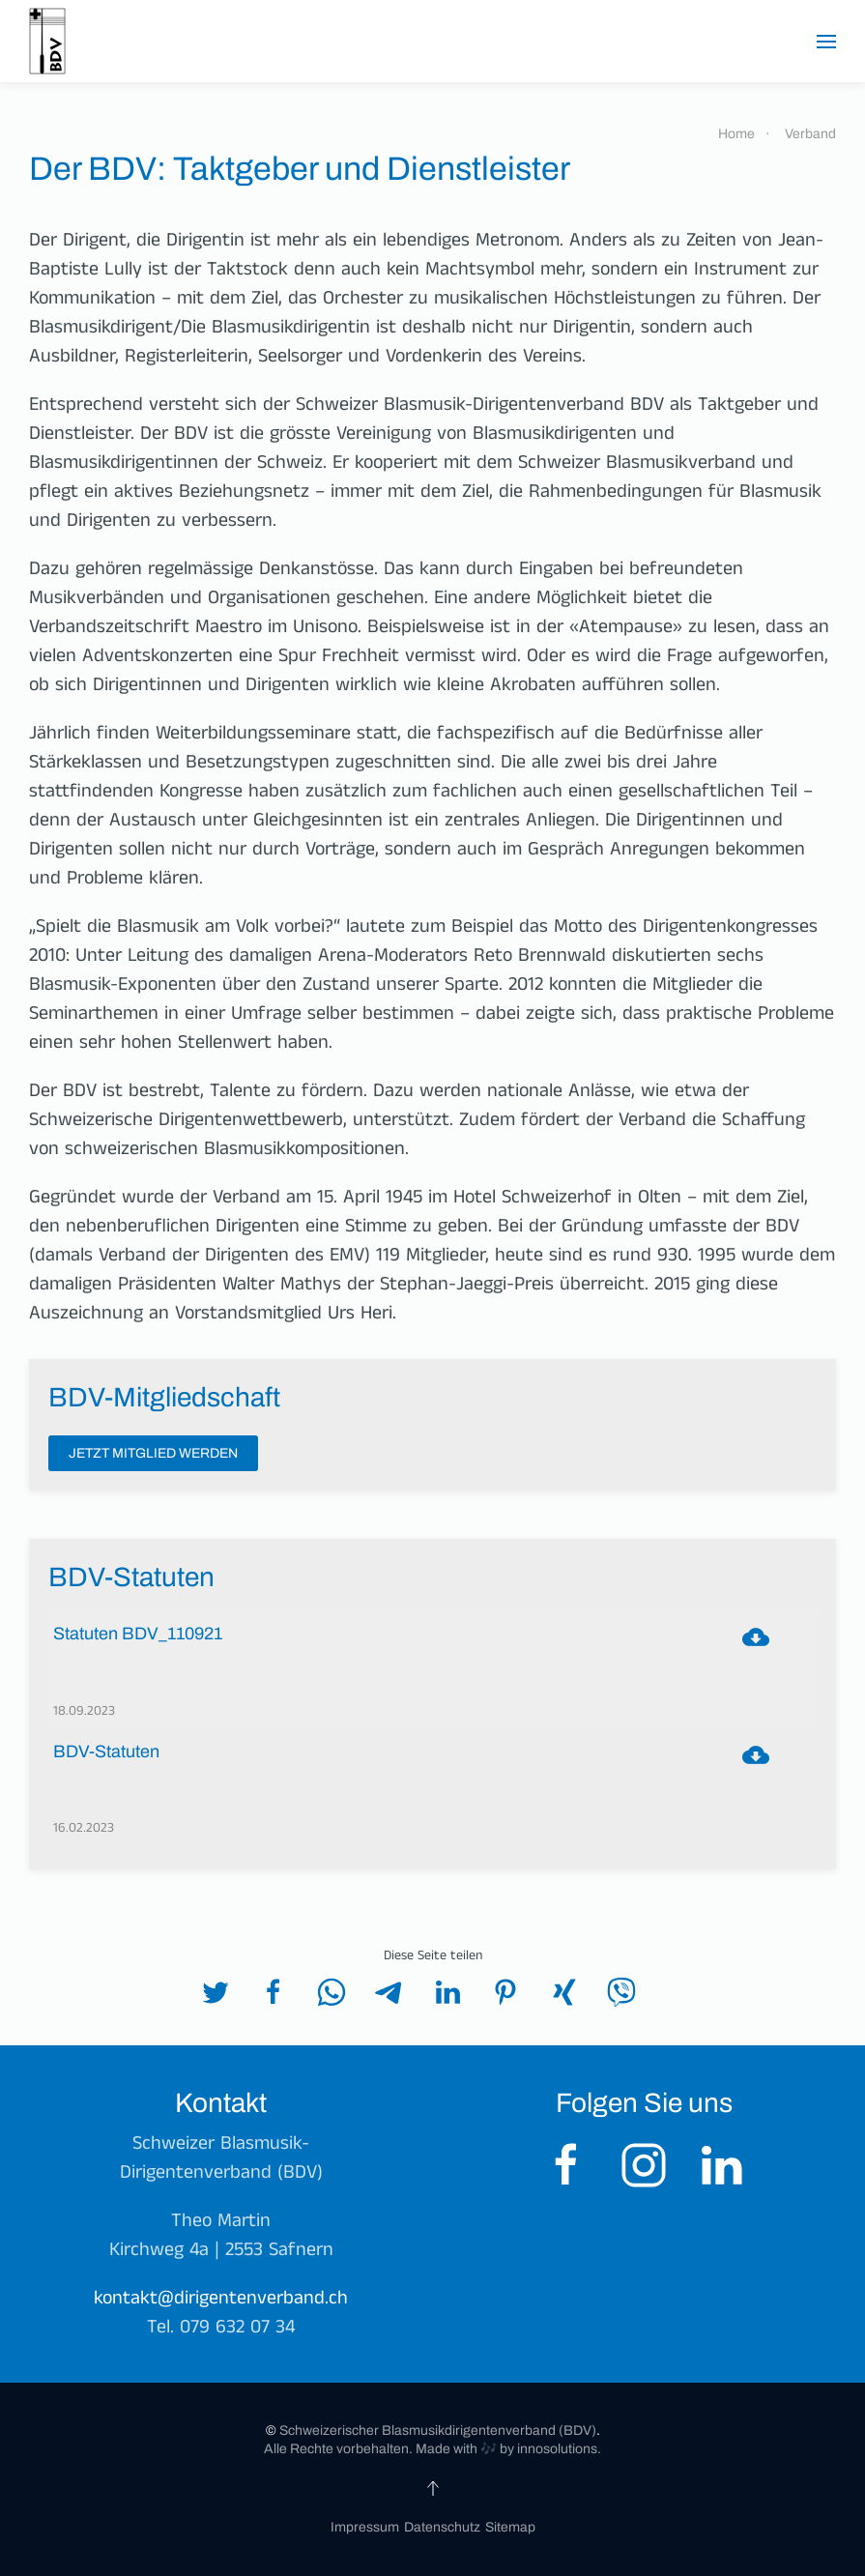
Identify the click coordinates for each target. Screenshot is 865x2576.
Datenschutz (442, 2527)
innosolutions (555, 2449)
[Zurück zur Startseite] (47, 41)
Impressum (365, 2527)
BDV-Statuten (106, 1752)
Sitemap (510, 2527)
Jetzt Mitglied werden (153, 1453)
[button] (826, 42)
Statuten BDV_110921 (137, 1634)
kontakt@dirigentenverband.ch (221, 2300)
